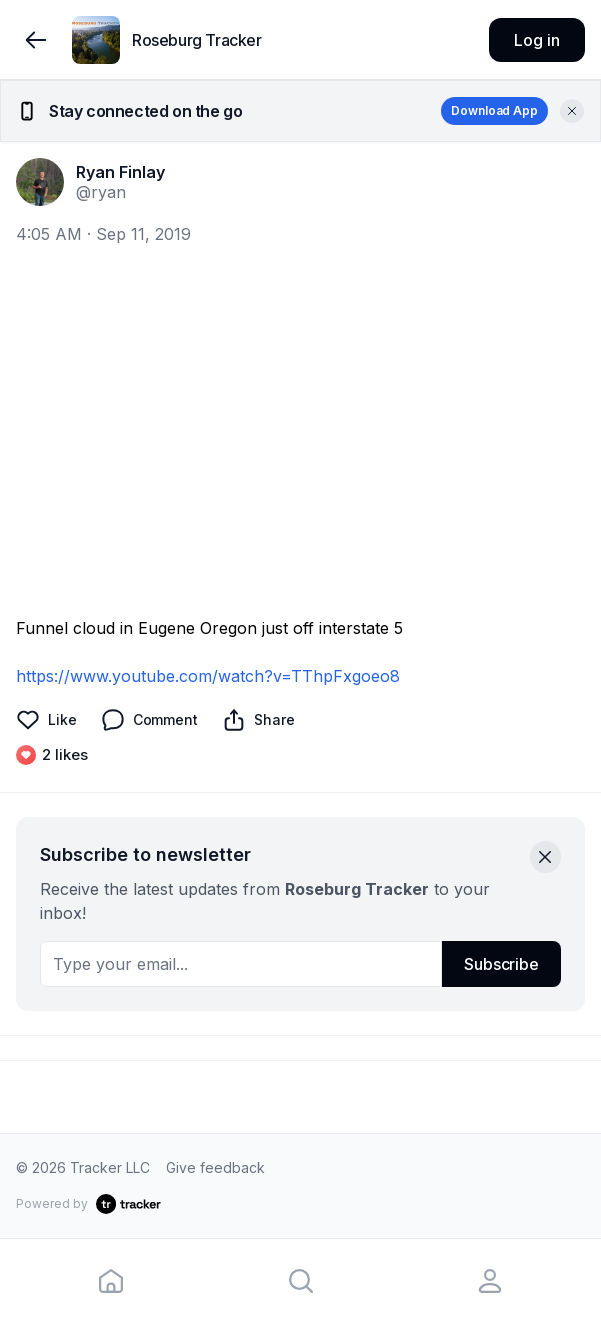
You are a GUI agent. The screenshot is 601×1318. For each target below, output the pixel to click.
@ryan (101, 192)
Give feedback (215, 1167)
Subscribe (501, 964)
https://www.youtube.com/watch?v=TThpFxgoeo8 (208, 676)
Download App (494, 110)
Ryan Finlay (120, 172)
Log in (536, 40)
